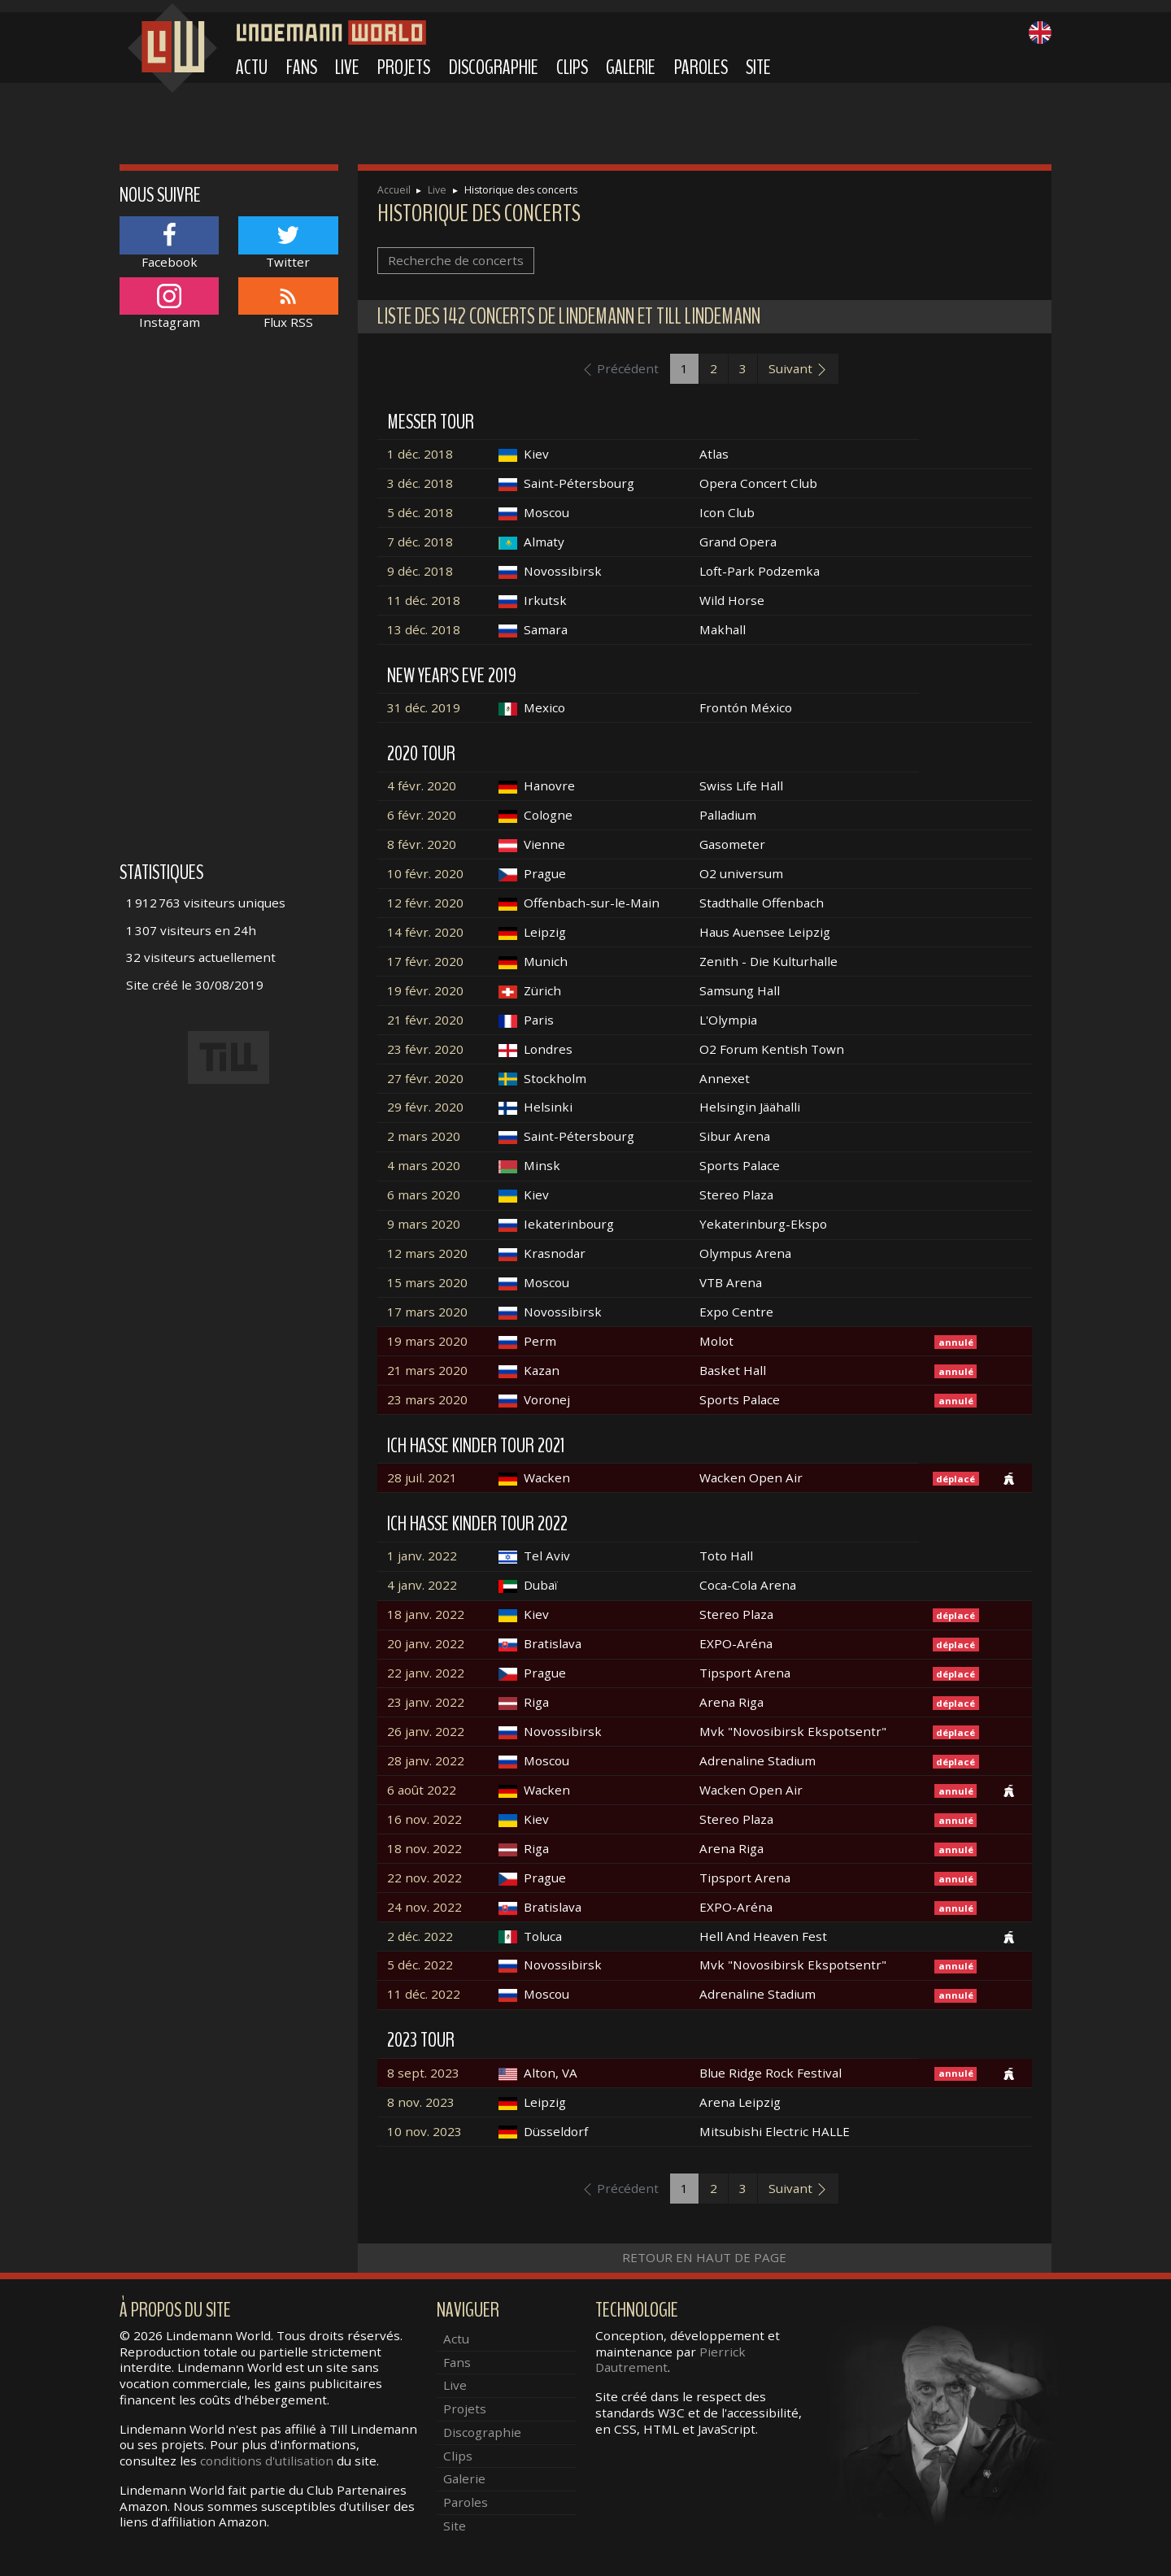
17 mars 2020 (427, 1311)
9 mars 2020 (423, 1224)
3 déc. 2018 (420, 483)
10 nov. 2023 (424, 2131)
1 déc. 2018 (420, 454)
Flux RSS (287, 303)
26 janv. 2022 (425, 1731)
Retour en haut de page (704, 2257)
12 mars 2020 (427, 1253)
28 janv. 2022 (425, 1760)
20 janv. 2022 (425, 1643)
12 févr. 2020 (425, 902)
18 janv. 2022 (425, 1614)
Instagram (169, 303)
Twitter (287, 242)
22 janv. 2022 (425, 1672)
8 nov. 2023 (421, 2102)
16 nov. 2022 (424, 1819)
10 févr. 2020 (425, 873)
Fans (301, 67)
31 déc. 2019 (423, 707)
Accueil (394, 190)
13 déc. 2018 (423, 629)
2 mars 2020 (423, 1136)
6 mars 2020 (423, 1194)
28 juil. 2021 (422, 1477)
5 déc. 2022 (420, 1964)
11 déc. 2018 (423, 600)
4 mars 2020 (423, 1165)
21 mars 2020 (427, 1370)
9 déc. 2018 (420, 571)
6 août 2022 (421, 1790)
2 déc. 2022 (420, 1936)
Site (758, 67)
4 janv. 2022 (422, 1585)
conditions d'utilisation (266, 2460)
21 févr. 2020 (425, 1020)
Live (347, 67)
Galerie (630, 67)
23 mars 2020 (427, 1399)
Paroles (701, 67)
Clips (572, 67)
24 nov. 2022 (424, 1907)
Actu (252, 67)
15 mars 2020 (427, 1282)
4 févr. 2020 (421, 785)
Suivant (798, 368)
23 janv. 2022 (425, 1702)
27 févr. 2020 (425, 1078)
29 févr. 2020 (425, 1107)
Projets (403, 67)
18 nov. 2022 (424, 1848)
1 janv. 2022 (422, 1555)
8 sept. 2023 (423, 2073)
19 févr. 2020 (425, 990)
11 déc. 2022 (423, 1994)
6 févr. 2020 (421, 815)
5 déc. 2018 (420, 512)
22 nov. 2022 (424, 1877)
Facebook (169, 242)
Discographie (493, 67)
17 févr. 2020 (425, 961)
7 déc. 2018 (420, 541)
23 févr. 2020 (425, 1049)
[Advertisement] (229, 604)
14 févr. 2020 (425, 932)
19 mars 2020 (427, 1341)
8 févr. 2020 (421, 844)
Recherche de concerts (456, 260)
